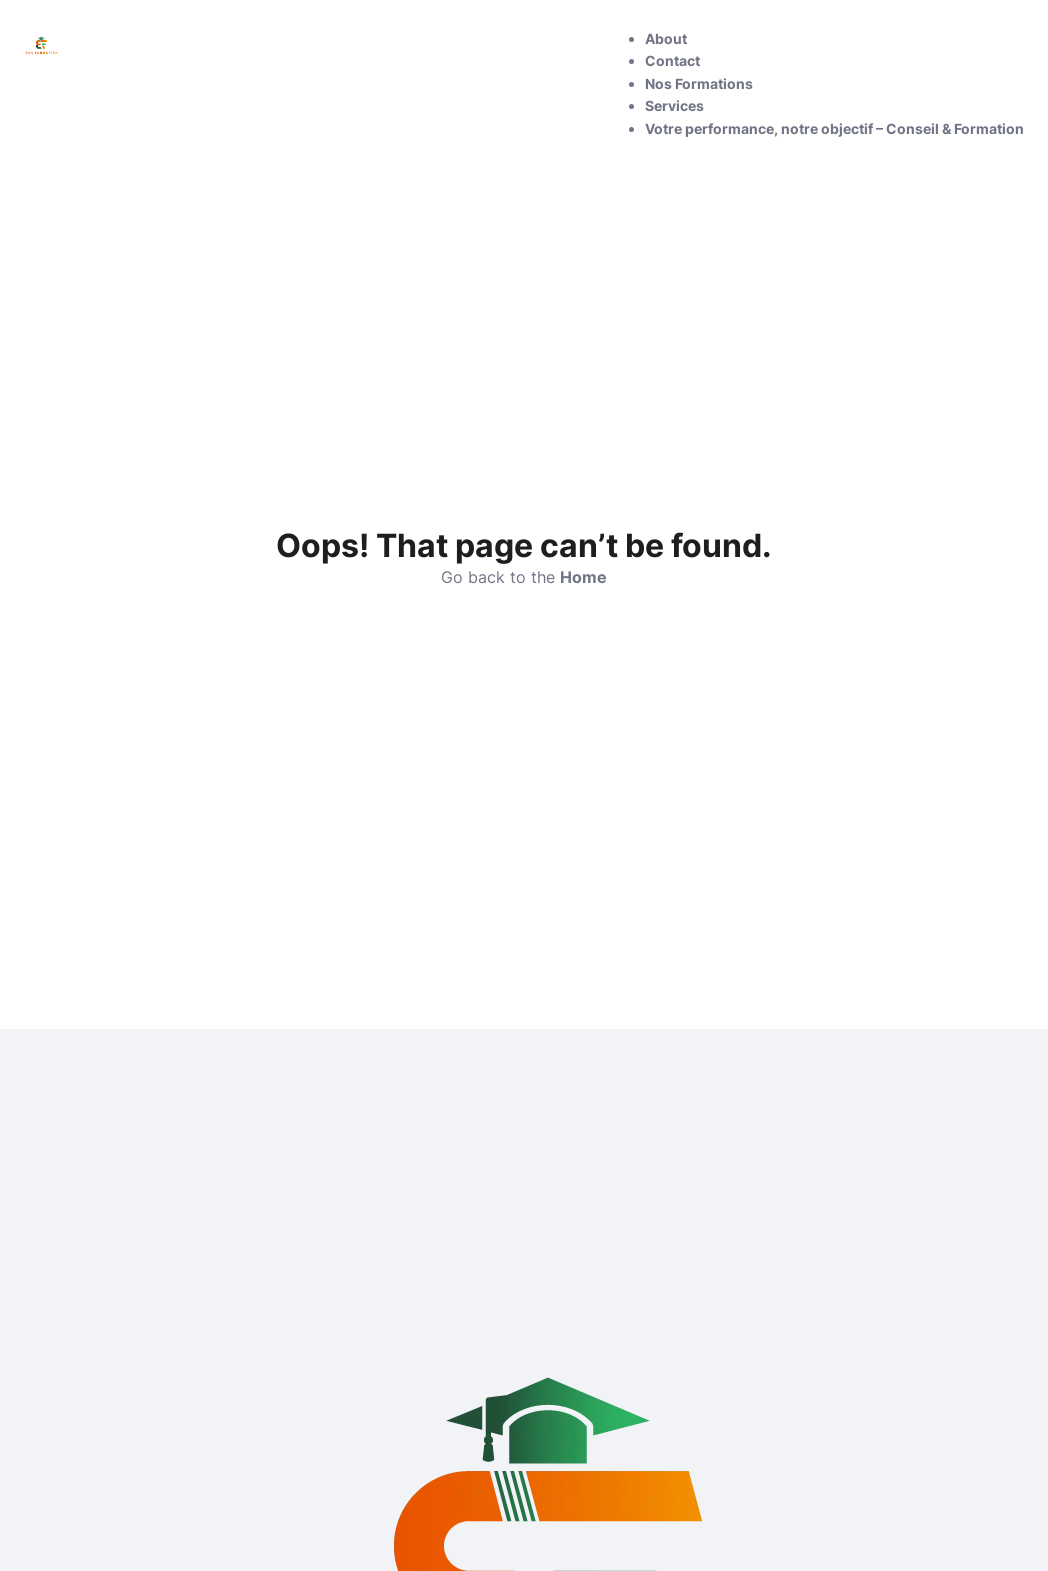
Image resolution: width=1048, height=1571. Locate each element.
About (666, 38)
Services (674, 105)
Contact (672, 60)
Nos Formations (699, 83)
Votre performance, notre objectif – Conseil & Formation (834, 128)
